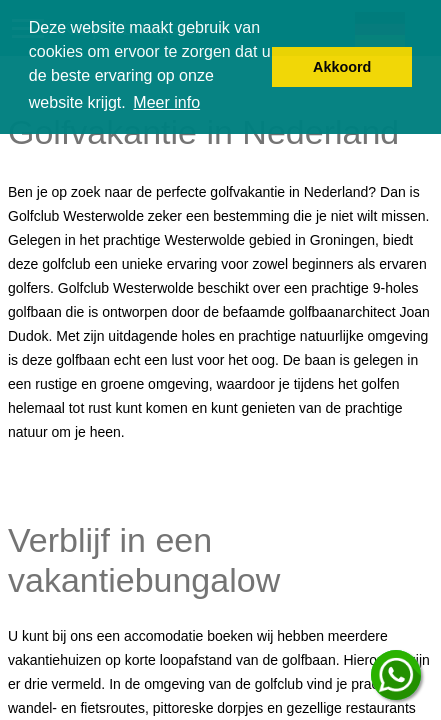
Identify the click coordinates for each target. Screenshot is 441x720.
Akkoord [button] (342, 67)
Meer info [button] (166, 102)
